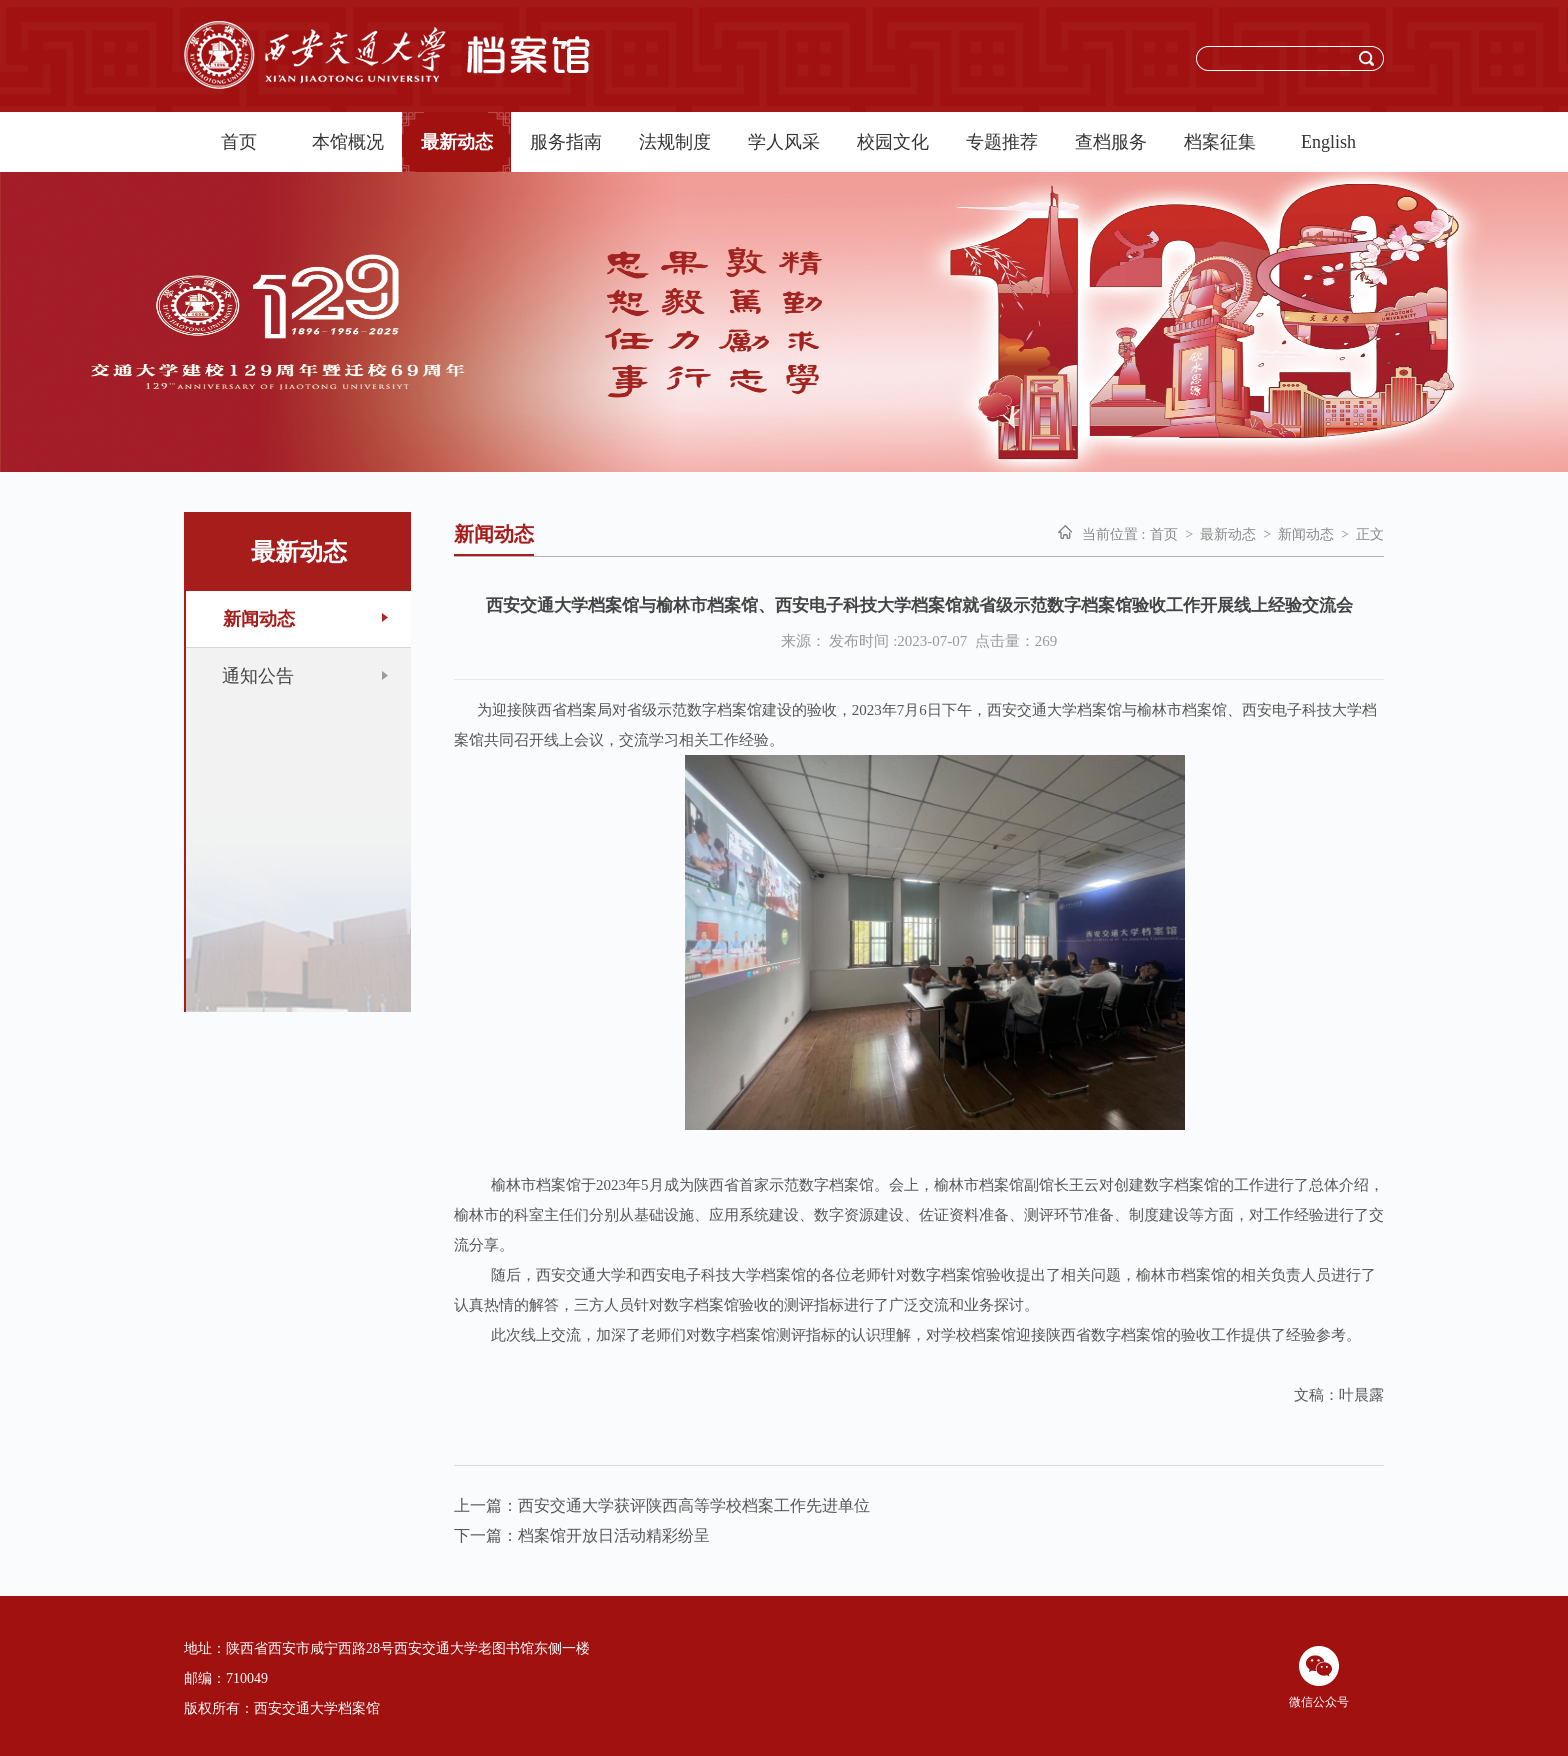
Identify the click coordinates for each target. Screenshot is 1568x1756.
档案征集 (1220, 142)
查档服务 (1111, 142)
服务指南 (566, 142)
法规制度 (675, 142)
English (1328, 142)
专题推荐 (1002, 142)
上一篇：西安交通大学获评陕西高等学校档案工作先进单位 (662, 1505)
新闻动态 (1306, 534)
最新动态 (457, 142)
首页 (239, 142)
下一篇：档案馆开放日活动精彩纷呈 (582, 1535)
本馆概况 (348, 142)
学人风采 (784, 142)
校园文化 (893, 142)
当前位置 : (1113, 534)
